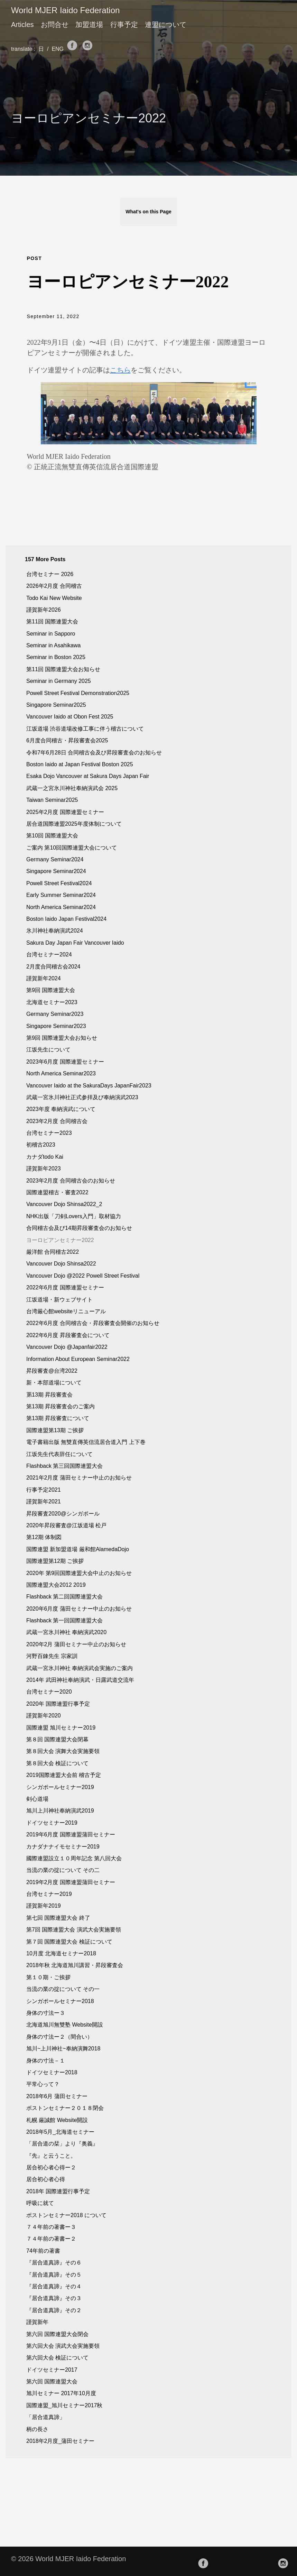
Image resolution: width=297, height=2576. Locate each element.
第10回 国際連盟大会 (52, 835)
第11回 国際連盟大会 (52, 621)
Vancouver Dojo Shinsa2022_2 (64, 1204)
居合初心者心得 (45, 2179)
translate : (24, 49)
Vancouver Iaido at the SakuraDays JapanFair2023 (88, 1085)
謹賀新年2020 (43, 1715)
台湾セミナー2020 (49, 1692)
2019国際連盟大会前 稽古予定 (63, 1775)
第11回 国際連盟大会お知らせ (63, 669)
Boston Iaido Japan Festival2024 (66, 919)
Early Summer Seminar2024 (61, 895)
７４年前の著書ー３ (51, 2227)
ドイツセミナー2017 (51, 2370)
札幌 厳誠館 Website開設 (57, 2120)
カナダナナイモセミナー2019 (63, 1847)
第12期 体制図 (44, 1537)
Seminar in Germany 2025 (58, 681)
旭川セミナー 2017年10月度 (61, 2393)
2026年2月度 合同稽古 (54, 586)
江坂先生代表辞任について (59, 1454)
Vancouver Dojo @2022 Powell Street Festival (82, 1276)
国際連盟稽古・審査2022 (57, 1192)
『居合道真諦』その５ (54, 2275)
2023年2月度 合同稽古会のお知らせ (70, 1181)
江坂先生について (48, 1050)
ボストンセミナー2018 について (66, 2215)
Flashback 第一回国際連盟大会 (64, 1620)
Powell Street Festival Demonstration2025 (77, 693)
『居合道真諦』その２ (54, 2310)
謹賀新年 (37, 2322)
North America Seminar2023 (61, 1073)
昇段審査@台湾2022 (51, 1371)
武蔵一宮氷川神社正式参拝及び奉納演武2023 (82, 1097)
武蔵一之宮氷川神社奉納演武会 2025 (72, 788)
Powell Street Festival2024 (59, 883)
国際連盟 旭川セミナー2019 (60, 1728)
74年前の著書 (43, 2251)
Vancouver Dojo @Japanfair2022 (67, 1347)
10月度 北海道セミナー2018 (61, 1953)
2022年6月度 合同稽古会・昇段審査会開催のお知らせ (92, 1323)
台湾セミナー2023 (49, 1133)
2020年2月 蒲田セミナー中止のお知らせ (76, 1644)
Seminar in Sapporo (50, 634)
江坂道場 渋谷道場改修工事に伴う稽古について (85, 729)
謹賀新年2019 (43, 1906)
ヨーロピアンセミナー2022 (60, 1240)
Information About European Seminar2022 (78, 1359)
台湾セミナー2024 (49, 954)
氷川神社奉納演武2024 (54, 931)
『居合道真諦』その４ (54, 2286)
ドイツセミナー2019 (51, 1823)
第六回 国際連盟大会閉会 (57, 2334)
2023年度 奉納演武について (60, 1109)
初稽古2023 (40, 1145)
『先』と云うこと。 (51, 2156)
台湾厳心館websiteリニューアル (66, 1311)
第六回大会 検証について (57, 2358)
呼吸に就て (40, 2203)
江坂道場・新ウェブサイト (59, 1300)
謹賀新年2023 (43, 1168)
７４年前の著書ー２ (51, 2239)
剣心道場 (37, 1799)
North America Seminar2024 (61, 907)
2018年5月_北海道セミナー (60, 2132)
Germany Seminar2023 (54, 1014)
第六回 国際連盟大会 (51, 2381)
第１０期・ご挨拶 (48, 1977)
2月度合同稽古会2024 (53, 967)
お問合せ (54, 24)
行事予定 (124, 24)
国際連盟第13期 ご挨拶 (55, 1430)
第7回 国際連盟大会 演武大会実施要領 (73, 1930)
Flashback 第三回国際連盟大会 (64, 1466)
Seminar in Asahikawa (53, 645)
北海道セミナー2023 (51, 1002)
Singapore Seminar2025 (56, 705)
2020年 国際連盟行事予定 (58, 1704)
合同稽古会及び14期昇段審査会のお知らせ (79, 1228)
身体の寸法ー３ (45, 2013)
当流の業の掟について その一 (63, 1989)
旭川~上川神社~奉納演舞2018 (63, 2048)
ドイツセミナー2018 (51, 2072)
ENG (59, 49)
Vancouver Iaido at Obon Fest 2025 (69, 717)
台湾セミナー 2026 (49, 574)
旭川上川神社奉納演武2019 (60, 1811)
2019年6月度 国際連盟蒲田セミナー (70, 1834)
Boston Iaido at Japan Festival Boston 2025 (79, 764)
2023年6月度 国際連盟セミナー (65, 1062)
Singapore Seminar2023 (56, 1026)
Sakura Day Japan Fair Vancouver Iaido (75, 943)
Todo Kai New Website (54, 598)
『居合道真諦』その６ (54, 2262)
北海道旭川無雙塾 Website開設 (64, 2025)
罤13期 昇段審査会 (49, 1395)
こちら (120, 370)
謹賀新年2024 (43, 978)
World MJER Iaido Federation (65, 10)
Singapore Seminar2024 (56, 871)
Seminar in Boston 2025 (55, 657)
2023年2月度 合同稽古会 (56, 1121)
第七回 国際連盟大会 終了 (58, 1918)
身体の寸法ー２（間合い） (59, 2037)
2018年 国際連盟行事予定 (58, 2191)
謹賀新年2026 (43, 610)
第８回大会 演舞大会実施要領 (63, 1751)
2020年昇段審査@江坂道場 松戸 (66, 1525)
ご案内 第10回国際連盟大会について (71, 848)
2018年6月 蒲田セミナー (56, 2096)
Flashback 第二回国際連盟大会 (64, 1597)
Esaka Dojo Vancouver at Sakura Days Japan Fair (87, 776)
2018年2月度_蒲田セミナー (60, 2441)
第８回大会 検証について (57, 1763)
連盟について (165, 24)
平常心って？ (42, 2084)
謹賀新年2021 (43, 1501)
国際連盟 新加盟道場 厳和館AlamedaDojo (77, 1549)
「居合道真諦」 (45, 2417)
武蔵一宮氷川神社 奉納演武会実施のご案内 (79, 1668)
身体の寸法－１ (45, 2061)
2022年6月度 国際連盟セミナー (65, 1287)
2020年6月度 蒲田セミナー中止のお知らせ (79, 1609)
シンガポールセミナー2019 (60, 1787)
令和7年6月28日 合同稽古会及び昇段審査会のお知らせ (94, 753)
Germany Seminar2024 (54, 859)
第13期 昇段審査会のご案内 (60, 1406)
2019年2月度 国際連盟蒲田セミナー (70, 1882)
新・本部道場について (54, 1383)
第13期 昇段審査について (57, 1418)
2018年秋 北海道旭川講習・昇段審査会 (74, 1965)
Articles (22, 24)
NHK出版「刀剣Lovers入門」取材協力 (73, 1216)
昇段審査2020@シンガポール (63, 1514)
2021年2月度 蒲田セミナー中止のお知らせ (79, 1478)
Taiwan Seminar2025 (52, 800)
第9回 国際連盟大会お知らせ (61, 1038)
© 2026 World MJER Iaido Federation (68, 2559)
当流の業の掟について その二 (63, 1870)
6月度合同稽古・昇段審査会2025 (67, 740)
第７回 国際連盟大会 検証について (69, 1942)
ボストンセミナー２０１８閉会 (65, 2108)
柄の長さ (37, 2429)
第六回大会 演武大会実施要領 (63, 2346)
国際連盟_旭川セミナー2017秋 (64, 2405)
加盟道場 (89, 24)
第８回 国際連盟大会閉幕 (57, 1739)
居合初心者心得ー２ (51, 2167)
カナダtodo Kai (44, 1157)
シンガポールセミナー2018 (60, 2001)
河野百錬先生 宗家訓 (51, 1656)
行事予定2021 (43, 1490)
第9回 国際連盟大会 (50, 990)
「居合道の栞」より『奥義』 (62, 2144)
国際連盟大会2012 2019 (56, 1585)
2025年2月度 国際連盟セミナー (65, 812)
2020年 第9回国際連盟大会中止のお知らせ (79, 1573)
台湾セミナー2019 (49, 1894)
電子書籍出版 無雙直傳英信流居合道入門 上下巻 (86, 1442)
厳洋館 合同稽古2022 (52, 1252)
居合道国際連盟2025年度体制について (74, 824)
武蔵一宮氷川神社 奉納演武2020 (66, 1632)
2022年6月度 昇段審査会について (68, 1335)
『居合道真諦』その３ (54, 2298)
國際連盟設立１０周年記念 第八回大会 (74, 1858)
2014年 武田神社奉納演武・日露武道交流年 (80, 1680)
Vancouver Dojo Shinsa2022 (61, 1264)
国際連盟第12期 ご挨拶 (55, 1561)
